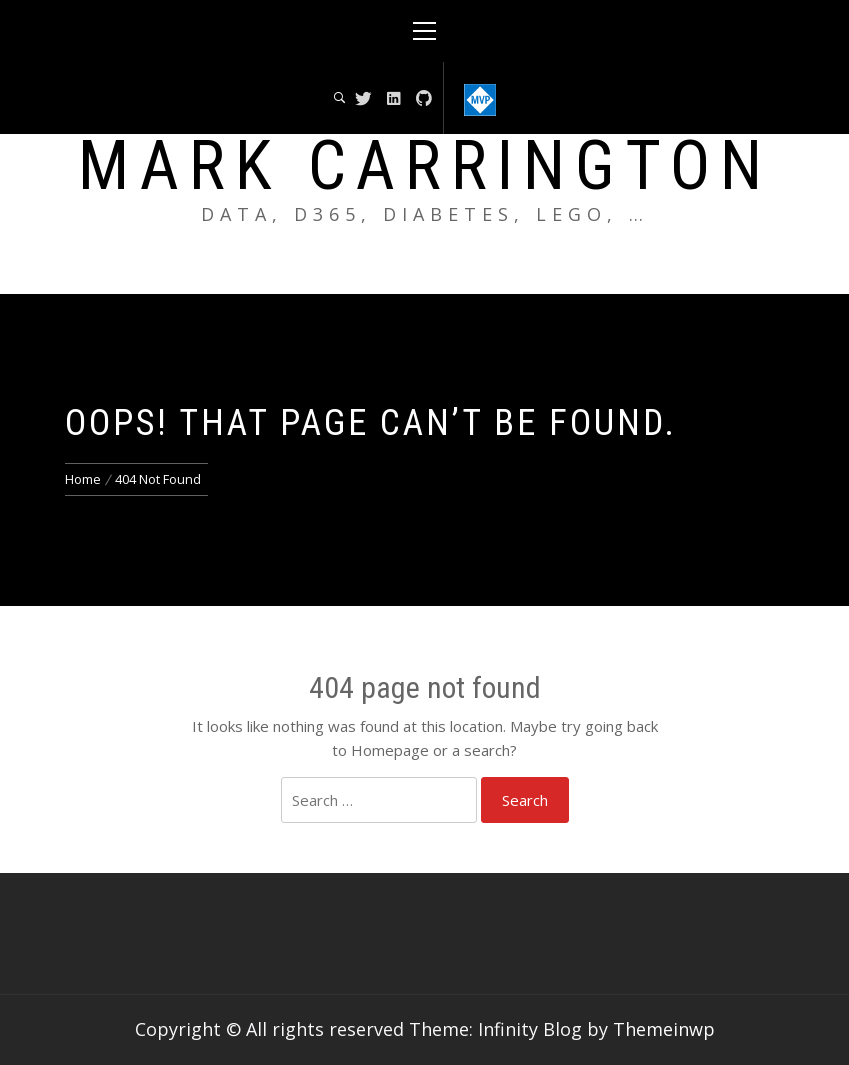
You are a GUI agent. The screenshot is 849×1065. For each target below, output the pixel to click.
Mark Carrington (425, 166)
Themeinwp (664, 1029)
